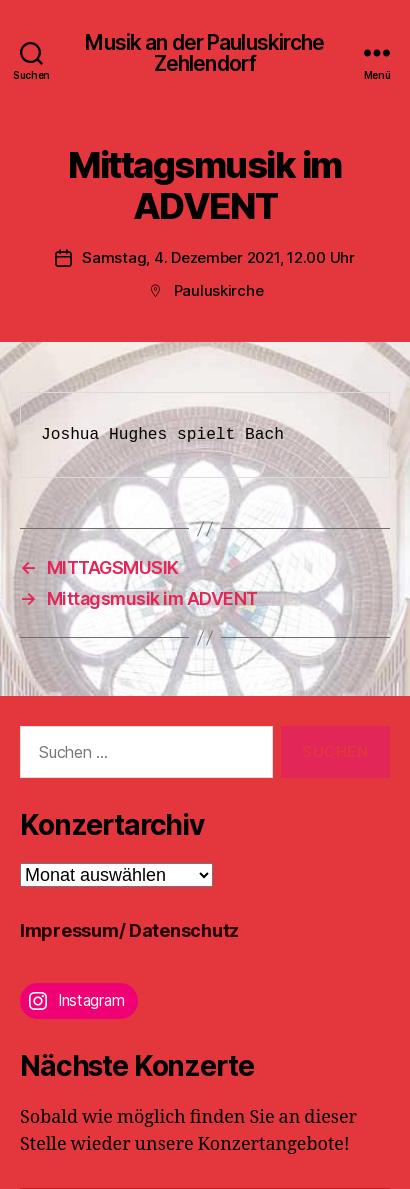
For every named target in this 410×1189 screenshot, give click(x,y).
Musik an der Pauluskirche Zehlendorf (204, 53)
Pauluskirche (219, 290)
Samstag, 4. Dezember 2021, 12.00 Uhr (218, 257)
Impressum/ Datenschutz (129, 930)
